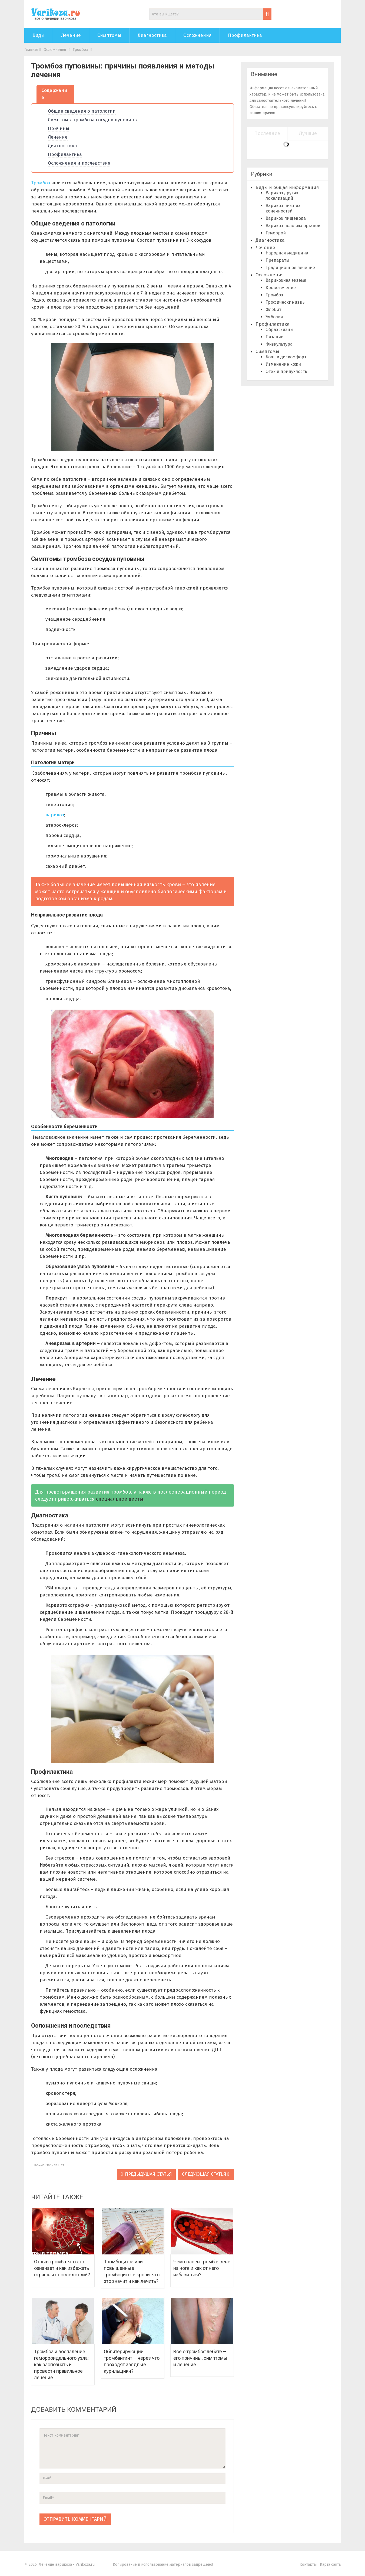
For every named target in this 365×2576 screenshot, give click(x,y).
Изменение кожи (283, 364)
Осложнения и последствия (79, 163)
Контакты (308, 2564)
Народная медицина (287, 253)
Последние (267, 133)
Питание (274, 336)
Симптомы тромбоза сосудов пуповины (93, 120)
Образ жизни (279, 329)
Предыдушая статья (146, 2174)
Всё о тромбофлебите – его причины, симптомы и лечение (200, 2358)
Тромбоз (80, 49)
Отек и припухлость (286, 371)
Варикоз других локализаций (282, 195)
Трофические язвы (286, 302)
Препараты (277, 260)
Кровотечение (281, 287)
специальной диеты (119, 1499)
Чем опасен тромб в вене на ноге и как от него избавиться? (201, 2268)
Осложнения (197, 35)
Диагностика (152, 35)
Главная (31, 49)
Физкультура (279, 344)
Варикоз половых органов (293, 225)
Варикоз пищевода (286, 218)
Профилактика (245, 35)
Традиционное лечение (290, 267)
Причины (58, 128)
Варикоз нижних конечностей (283, 208)
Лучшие (308, 133)
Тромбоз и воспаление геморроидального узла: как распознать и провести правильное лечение (61, 2364)
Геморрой (276, 232)
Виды (38, 35)
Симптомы (109, 35)
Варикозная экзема (286, 280)
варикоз (54, 815)
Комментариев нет (47, 2165)
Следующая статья (205, 2174)
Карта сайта (330, 2564)
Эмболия (274, 316)
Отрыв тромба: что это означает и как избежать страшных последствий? (62, 2268)
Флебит (273, 309)
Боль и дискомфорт (286, 356)
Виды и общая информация (287, 187)
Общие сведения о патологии (82, 111)
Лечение (71, 35)
